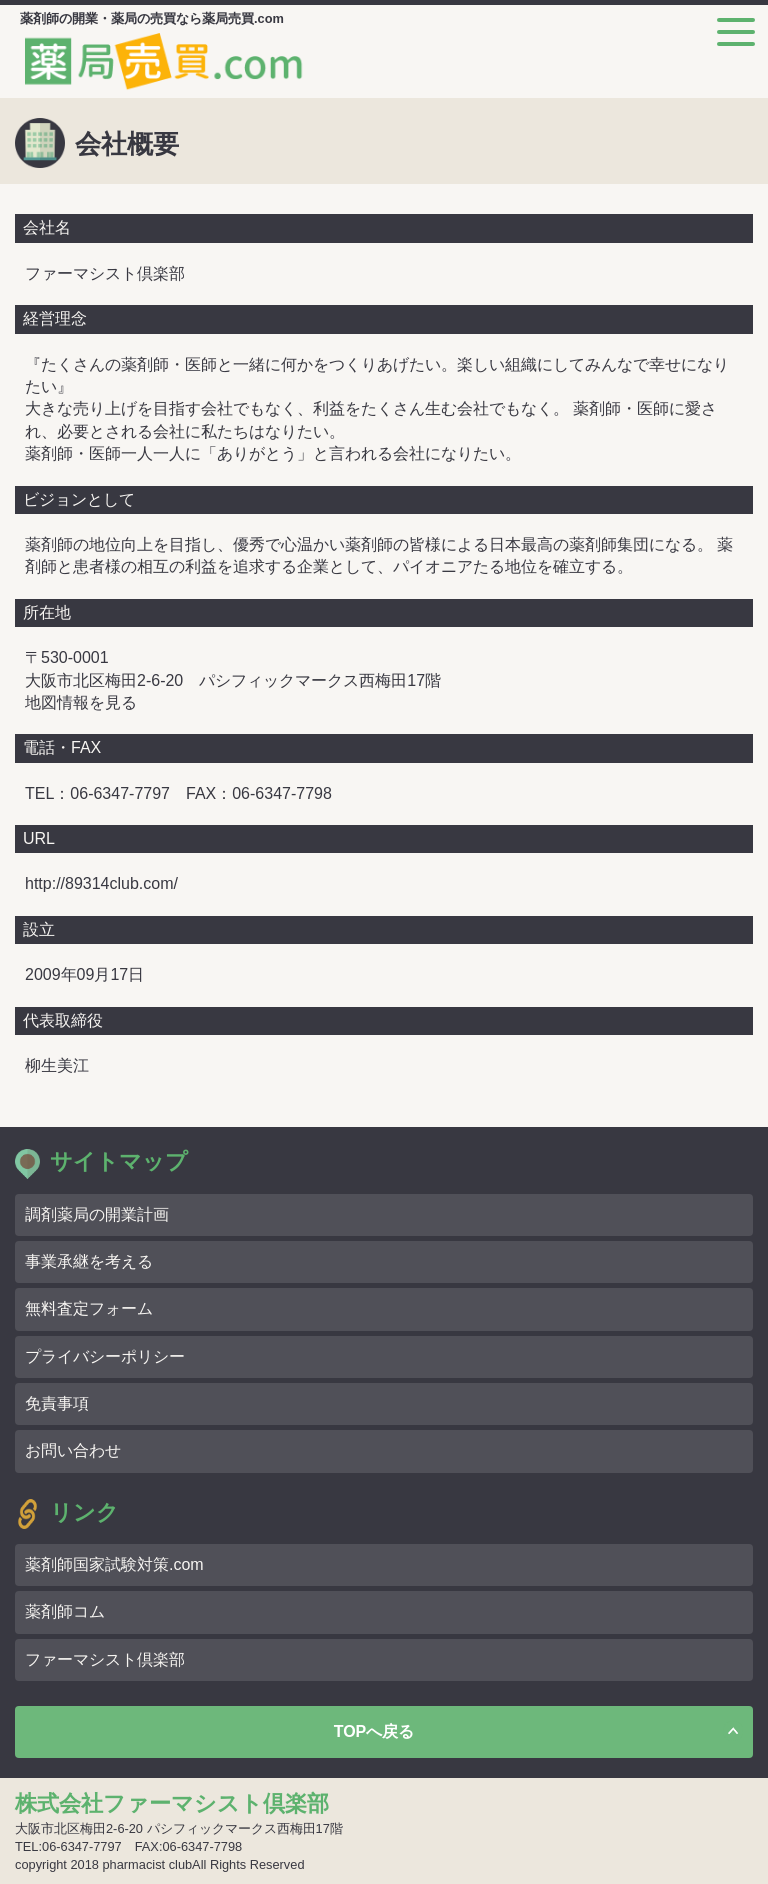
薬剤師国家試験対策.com (114, 1564)
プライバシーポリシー (105, 1356)
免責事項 (57, 1403)
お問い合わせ (73, 1450)
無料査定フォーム (89, 1308)
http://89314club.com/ (101, 883)
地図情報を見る (81, 702)
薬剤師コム (65, 1611)
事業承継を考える (89, 1261)
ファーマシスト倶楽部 (105, 1659)
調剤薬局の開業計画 (97, 1214)
